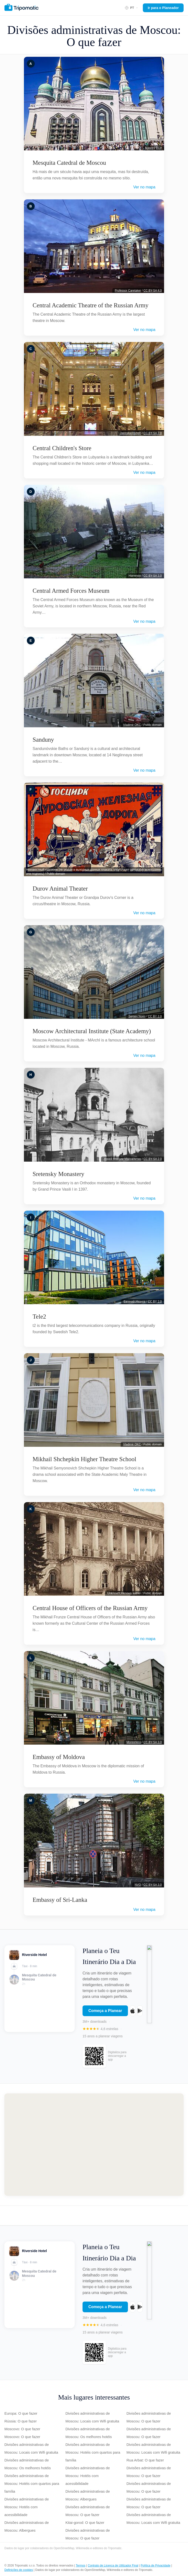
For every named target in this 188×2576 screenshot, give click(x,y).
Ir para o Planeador (163, 8)
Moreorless (133, 1742)
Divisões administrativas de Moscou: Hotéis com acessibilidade (26, 2507)
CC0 (159, 148)
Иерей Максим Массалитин (122, 1159)
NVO (138, 1884)
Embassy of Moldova (59, 1757)
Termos (80, 2565)
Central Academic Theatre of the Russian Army (90, 305)
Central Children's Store (62, 448)
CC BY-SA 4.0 (152, 290)
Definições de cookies (18, 2570)
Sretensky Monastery (58, 1174)
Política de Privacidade (155, 2565)
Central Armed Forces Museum (71, 590)
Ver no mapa (144, 187)
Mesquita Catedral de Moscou (69, 162)
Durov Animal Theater (60, 888)
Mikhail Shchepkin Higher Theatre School (84, 1459)
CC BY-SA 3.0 (152, 433)
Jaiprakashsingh (130, 433)
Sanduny (43, 739)
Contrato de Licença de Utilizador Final (113, 2565)
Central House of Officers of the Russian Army (90, 1608)
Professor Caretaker (128, 290)
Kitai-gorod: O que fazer (84, 2522)
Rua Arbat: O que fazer (145, 2460)
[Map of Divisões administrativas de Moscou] (94, 2144)
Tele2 (39, 1316)
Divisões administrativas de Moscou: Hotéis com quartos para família (31, 2483)
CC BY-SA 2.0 (152, 1159)
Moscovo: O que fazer (22, 2429)
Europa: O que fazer (20, 2413)
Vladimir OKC (132, 725)
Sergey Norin (137, 1016)
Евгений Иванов (135, 1301)
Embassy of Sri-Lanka (60, 1899)
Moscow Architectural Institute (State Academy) (92, 1031)
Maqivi (149, 148)
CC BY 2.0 (155, 1016)
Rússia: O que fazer (20, 2421)
